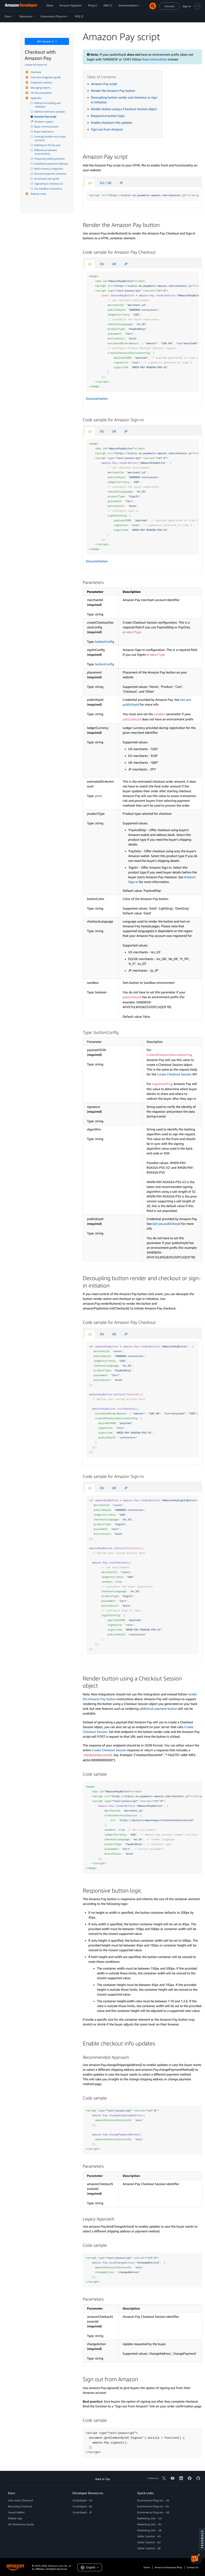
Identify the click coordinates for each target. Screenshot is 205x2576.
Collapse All (30, 64)
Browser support (44, 121)
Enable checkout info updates (111, 123)
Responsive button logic (108, 116)
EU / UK (105, 183)
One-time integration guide (45, 77)
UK (114, 264)
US (90, 183)
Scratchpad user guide (47, 178)
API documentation (41, 93)
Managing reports (40, 87)
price (98, 796)
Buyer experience (44, 131)
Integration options (41, 82)
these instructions (154, 59)
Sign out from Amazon (107, 129)
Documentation (97, 398)
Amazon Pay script (45, 116)
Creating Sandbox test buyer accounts (50, 138)
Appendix (35, 98)
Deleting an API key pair (47, 145)
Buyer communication (47, 126)
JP (121, 183)
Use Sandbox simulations (48, 188)
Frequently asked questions (50, 158)
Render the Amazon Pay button (113, 91)
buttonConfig (104, 642)
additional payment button (158, 1709)
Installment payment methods (51, 163)
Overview (35, 72)
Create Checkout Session (174, 1074)
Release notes (38, 194)
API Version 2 (45, 41)
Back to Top (102, 2479)
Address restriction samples (50, 111)
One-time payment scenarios (50, 173)
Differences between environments (46, 151)
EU (102, 264)
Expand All (42, 64)
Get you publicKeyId (166, 1224)
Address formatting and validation (48, 104)
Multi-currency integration (49, 168)
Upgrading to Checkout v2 (49, 183)
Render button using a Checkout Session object (124, 109)
